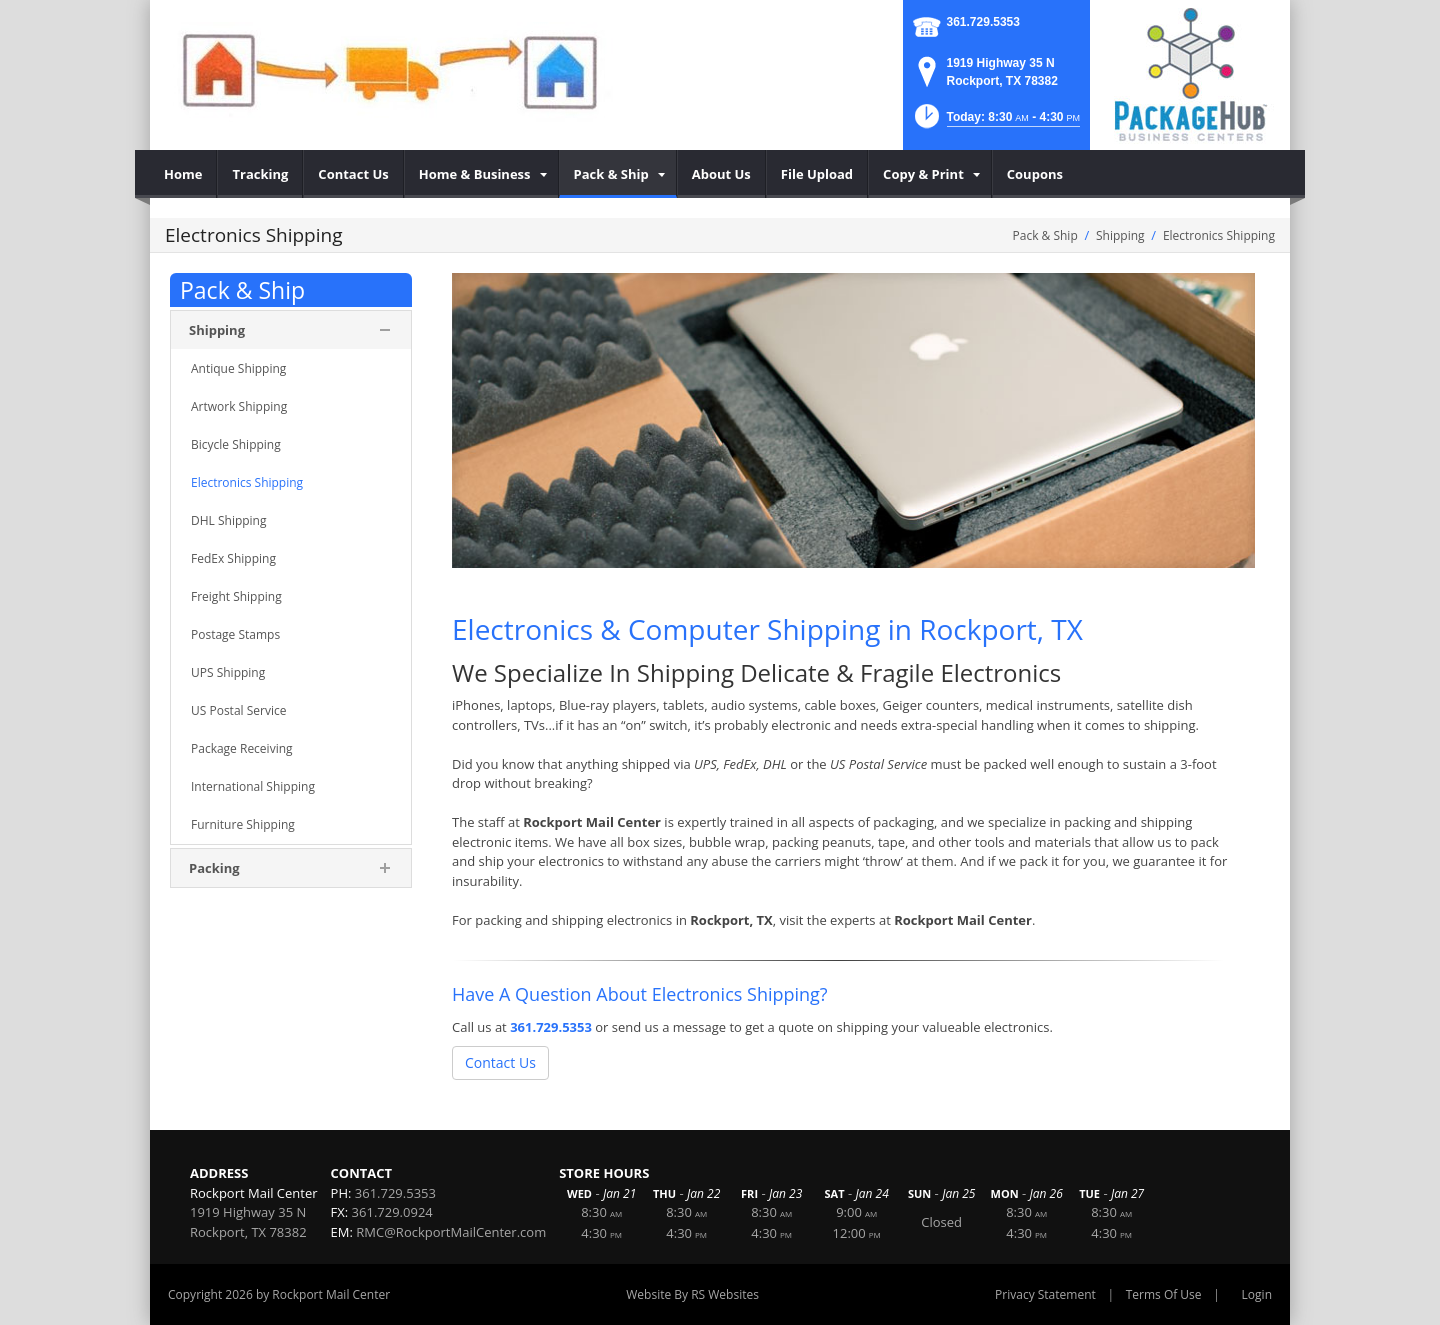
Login (1257, 1294)
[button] (995, 122)
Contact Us (500, 1062)
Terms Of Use (1164, 1294)
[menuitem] (183, 174)
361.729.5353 (983, 22)
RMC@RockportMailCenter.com (451, 1232)
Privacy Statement (1045, 1294)
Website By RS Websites (692, 1294)
